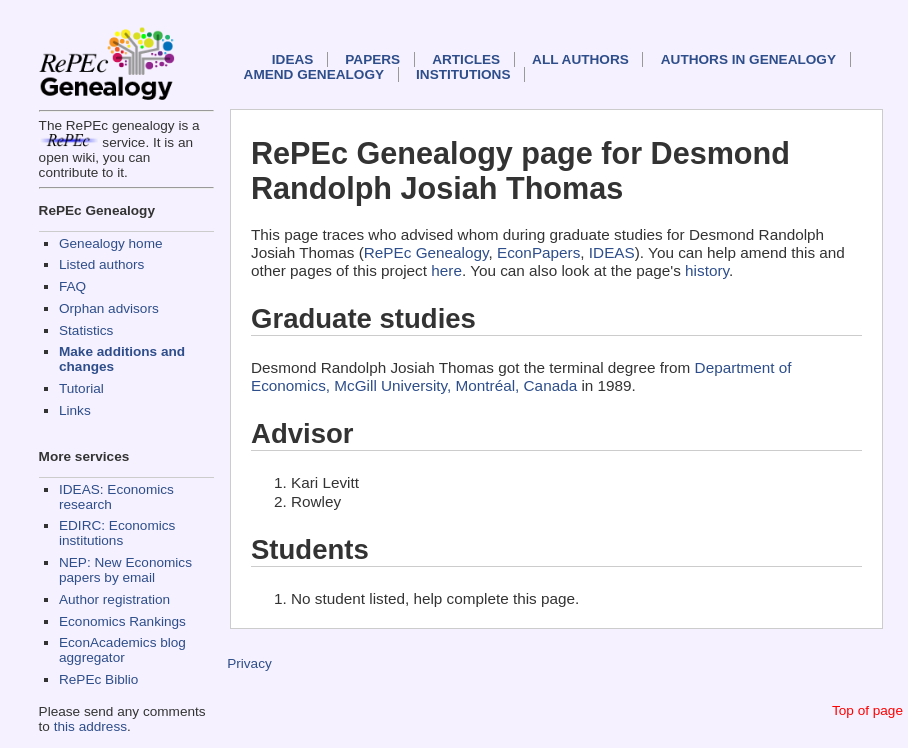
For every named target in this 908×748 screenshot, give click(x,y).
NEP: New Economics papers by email (125, 570)
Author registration (114, 599)
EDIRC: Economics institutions (117, 533)
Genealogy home (111, 243)
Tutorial (81, 388)
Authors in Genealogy (748, 59)
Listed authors (101, 264)
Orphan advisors (109, 308)
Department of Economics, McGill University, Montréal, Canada (521, 376)
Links (75, 410)
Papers (372, 59)
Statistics (86, 330)
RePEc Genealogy (426, 252)
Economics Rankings (122, 621)
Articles (466, 59)
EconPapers (538, 252)
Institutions (463, 74)
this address (90, 726)
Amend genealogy (314, 74)
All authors (580, 59)
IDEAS (293, 59)
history (707, 270)
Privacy (249, 663)
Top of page (867, 710)
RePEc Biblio (98, 679)
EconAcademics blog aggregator (122, 650)
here (446, 270)
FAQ (72, 286)
